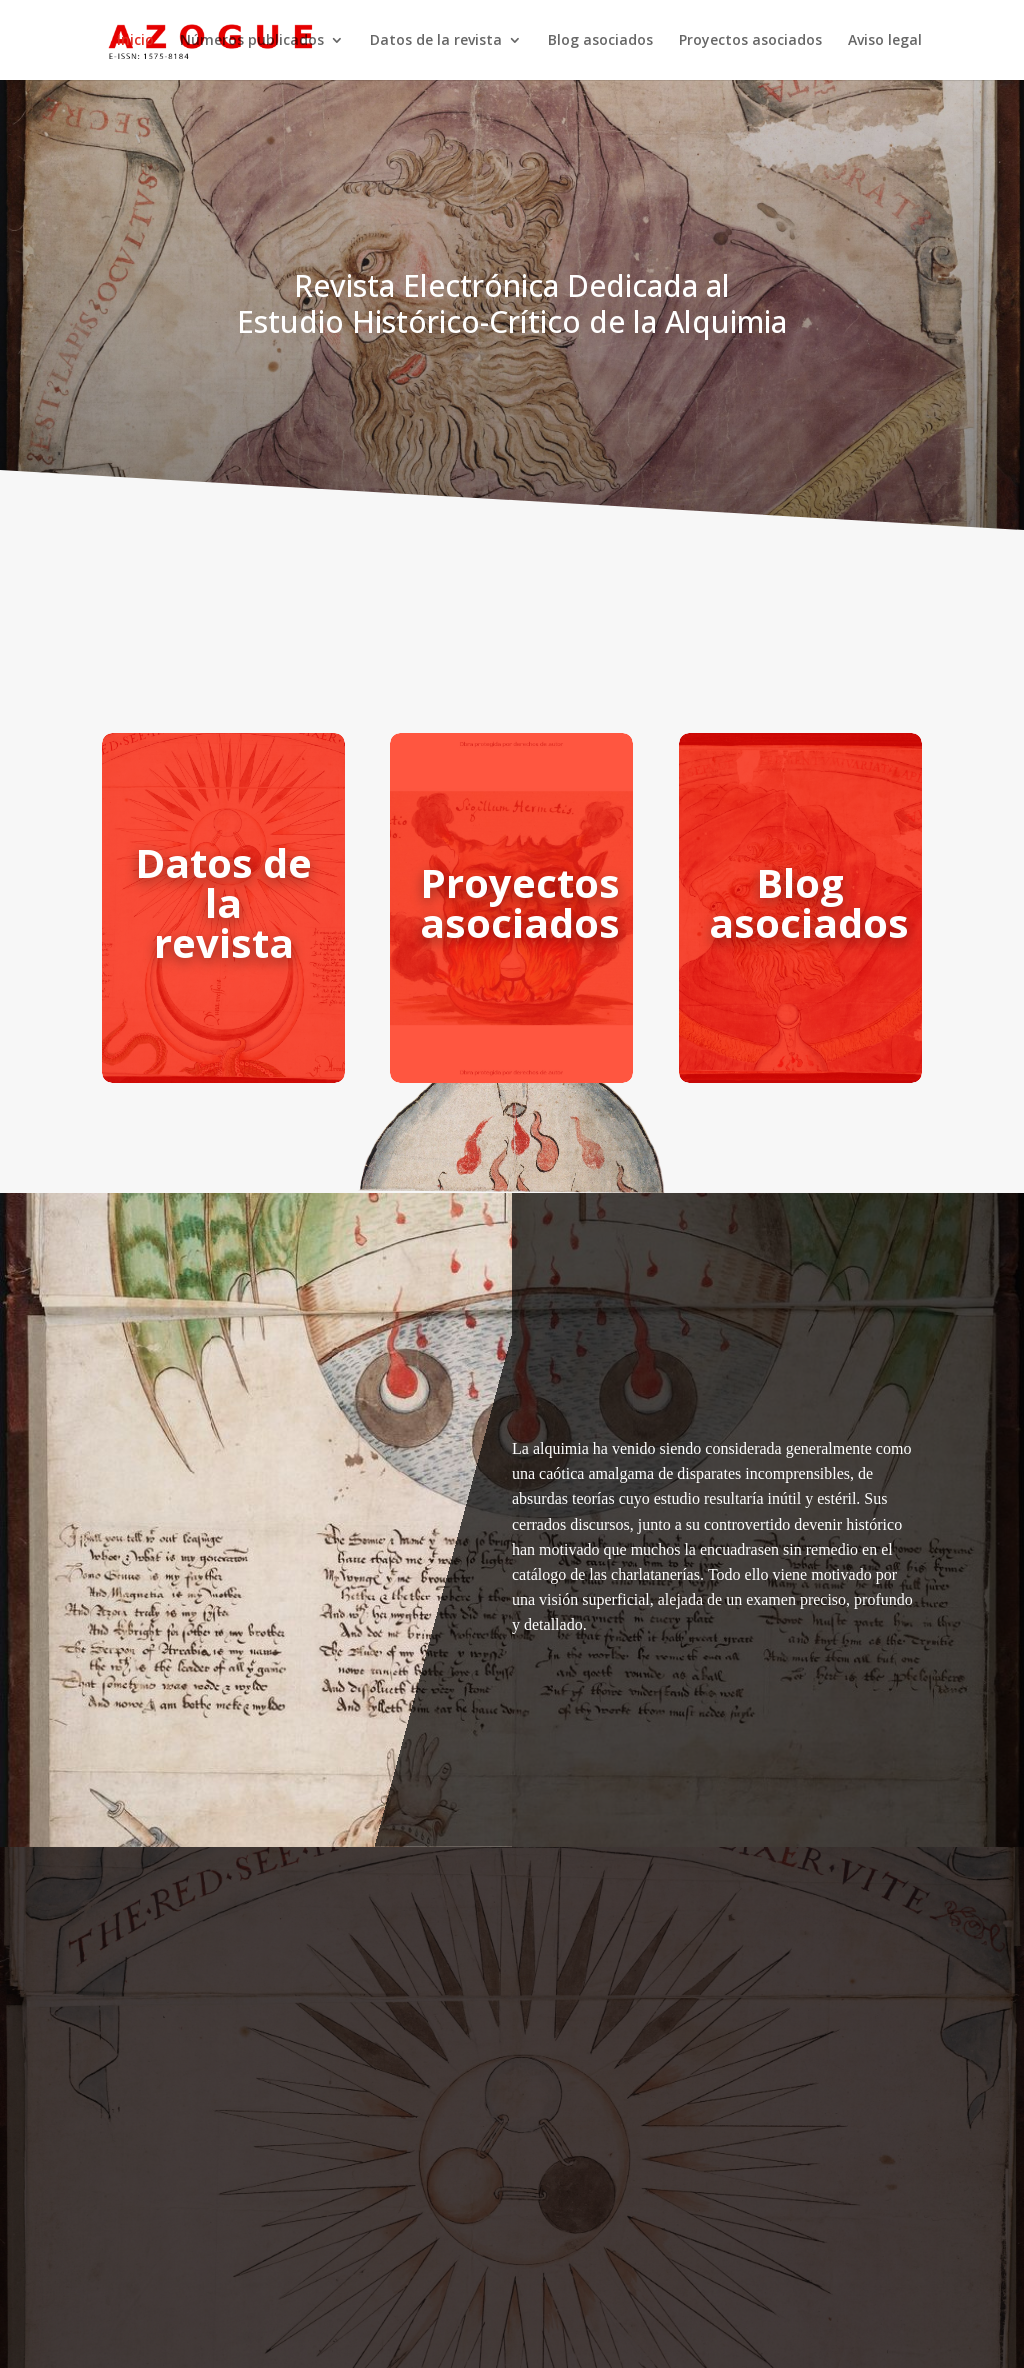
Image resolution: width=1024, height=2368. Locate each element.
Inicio (135, 41)
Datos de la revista (436, 41)
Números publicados (252, 41)
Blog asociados (600, 41)
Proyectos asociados (750, 41)
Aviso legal (885, 41)
